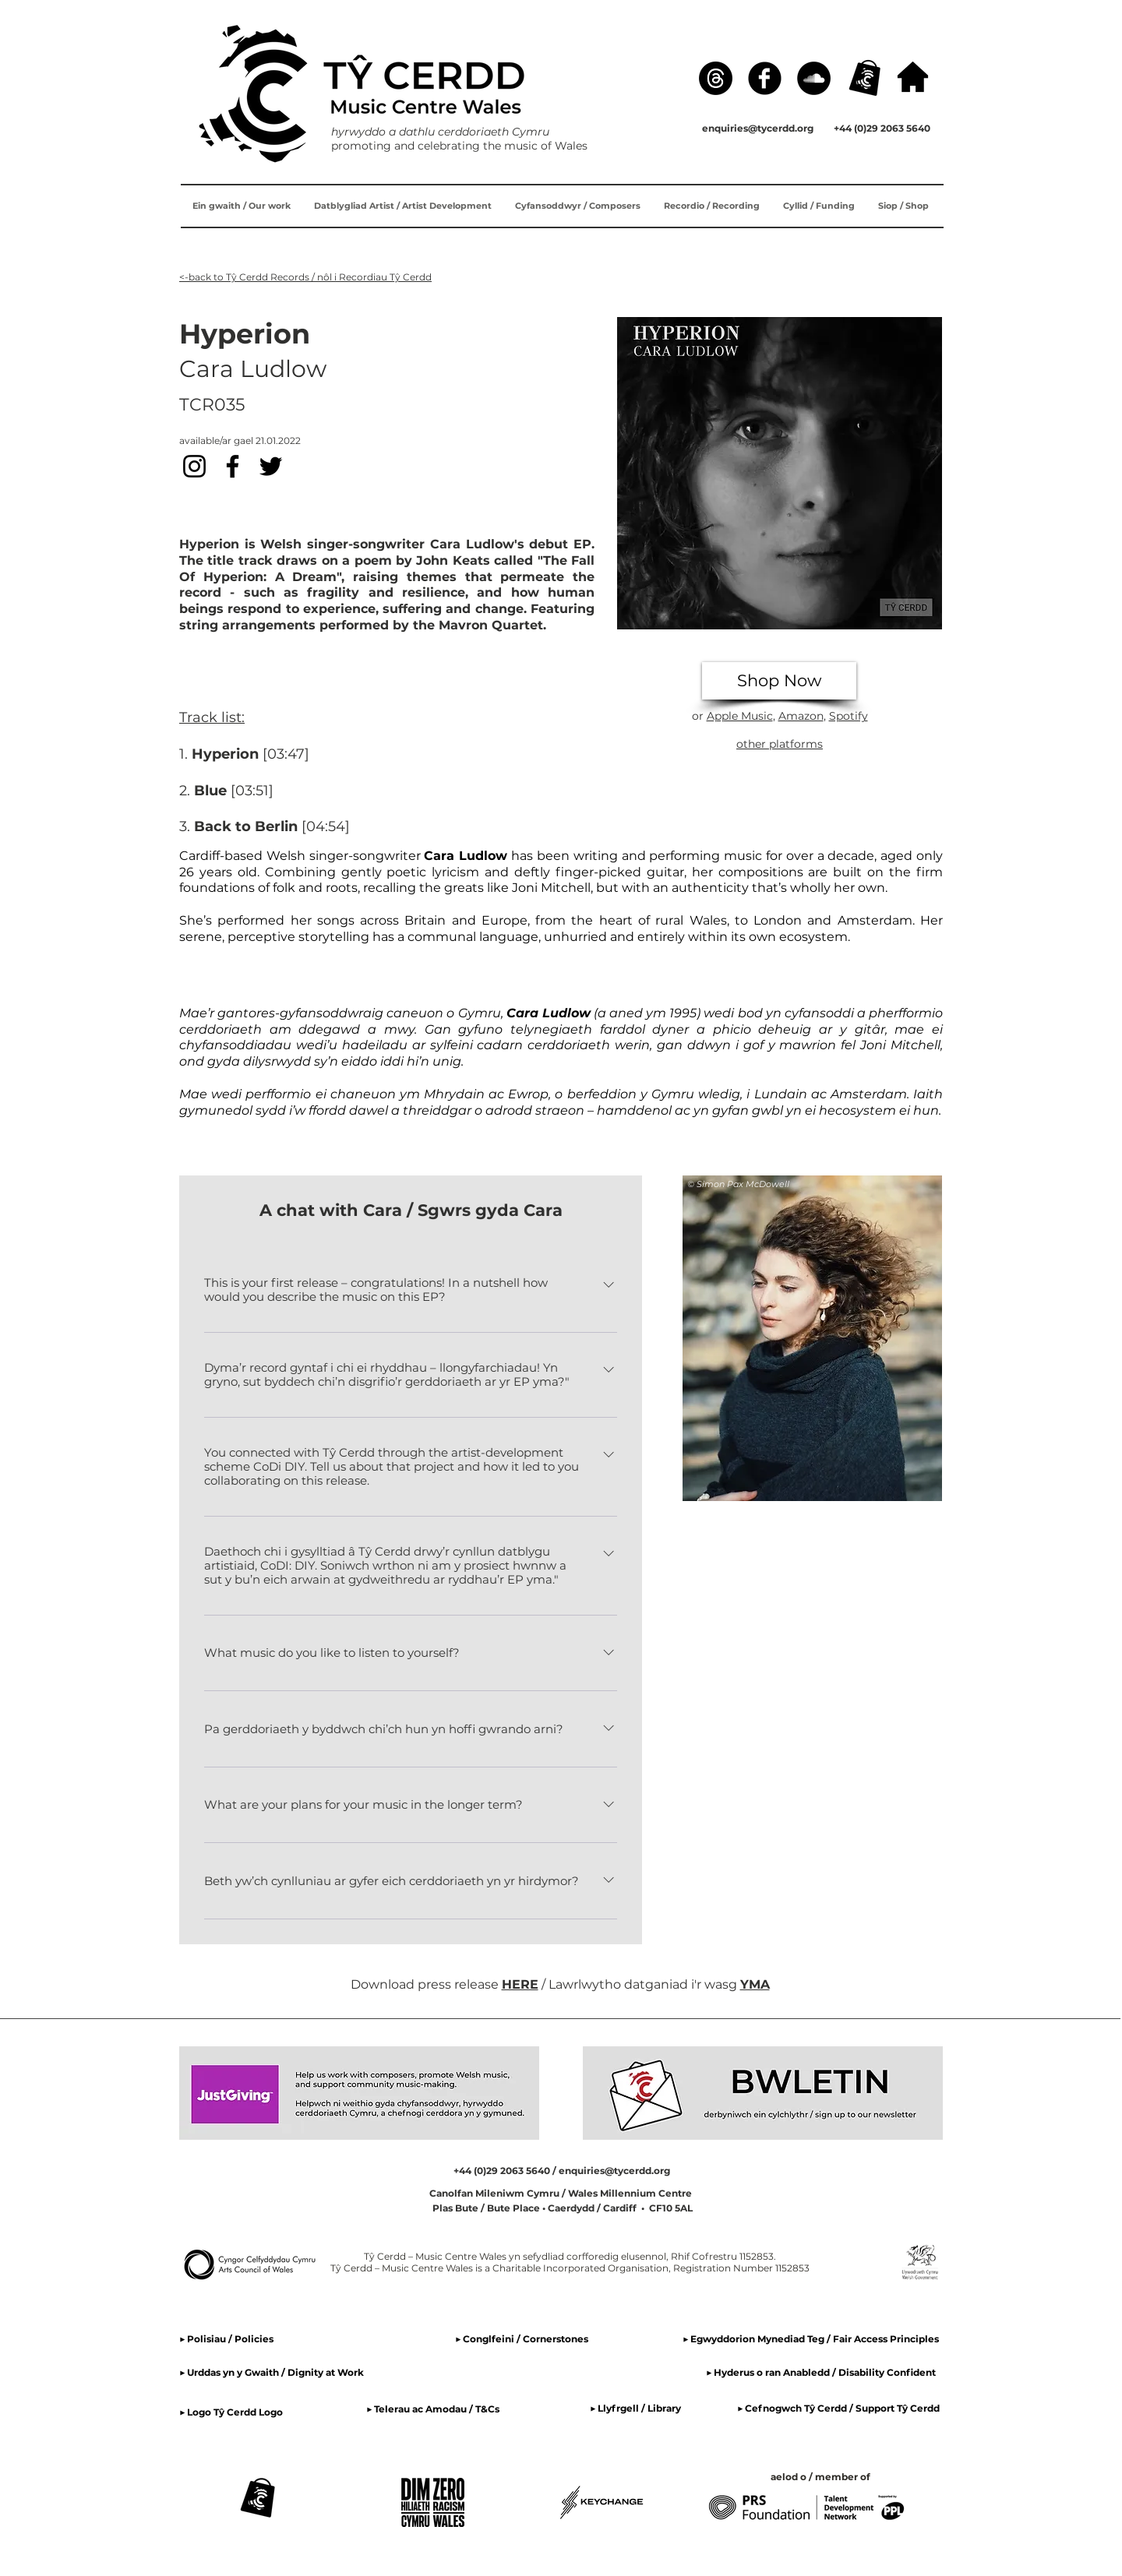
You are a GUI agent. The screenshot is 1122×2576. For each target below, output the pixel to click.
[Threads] (715, 78)
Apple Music (740, 716)
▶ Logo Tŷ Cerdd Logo (231, 2412)
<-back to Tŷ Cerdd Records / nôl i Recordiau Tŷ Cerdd (305, 277)
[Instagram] (194, 466)
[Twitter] (271, 466)
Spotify (848, 716)
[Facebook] (765, 78)
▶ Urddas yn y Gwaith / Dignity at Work (271, 2372)
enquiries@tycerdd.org (757, 128)
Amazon (801, 716)
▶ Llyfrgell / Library (635, 2408)
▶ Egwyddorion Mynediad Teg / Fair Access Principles (812, 2339)
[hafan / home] (912, 76)
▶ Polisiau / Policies (226, 2339)
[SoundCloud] (814, 78)
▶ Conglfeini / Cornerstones (521, 2339)
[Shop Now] (779, 681)
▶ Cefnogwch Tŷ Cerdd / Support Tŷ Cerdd (838, 2408)
